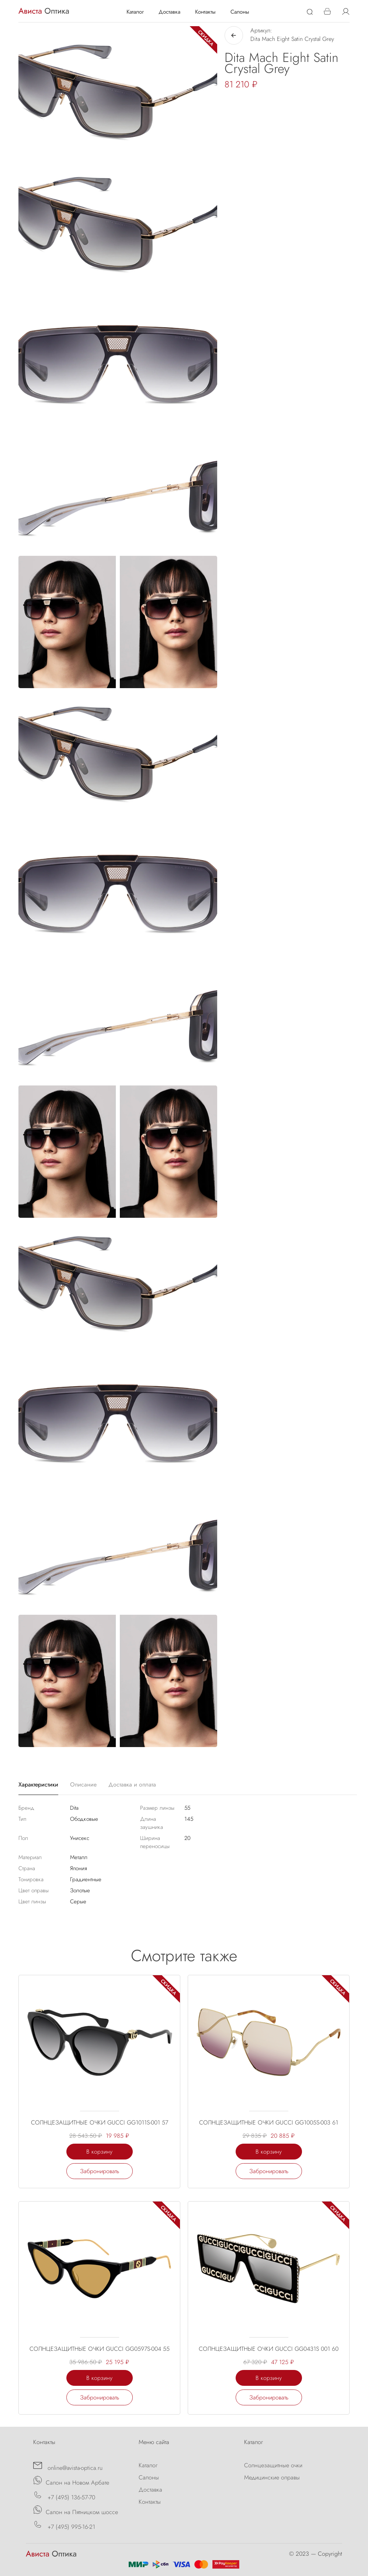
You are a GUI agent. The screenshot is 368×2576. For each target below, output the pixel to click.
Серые (78, 1901)
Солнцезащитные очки (273, 2465)
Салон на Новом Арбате (71, 2481)
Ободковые (84, 1819)
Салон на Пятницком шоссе (75, 2510)
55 (187, 1808)
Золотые (80, 1890)
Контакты (205, 12)
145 (188, 1819)
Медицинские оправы (272, 2477)
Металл (78, 1857)
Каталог (135, 12)
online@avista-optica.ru (68, 2466)
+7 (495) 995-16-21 (64, 2525)
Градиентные (85, 1879)
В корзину (99, 2151)
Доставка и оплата (132, 1784)
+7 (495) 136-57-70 (64, 2496)
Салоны (239, 12)
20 (187, 1838)
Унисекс (79, 1838)
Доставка (169, 12)
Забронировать (99, 2171)
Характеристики (38, 1784)
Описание (83, 1784)
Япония (78, 1868)
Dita (74, 1808)
